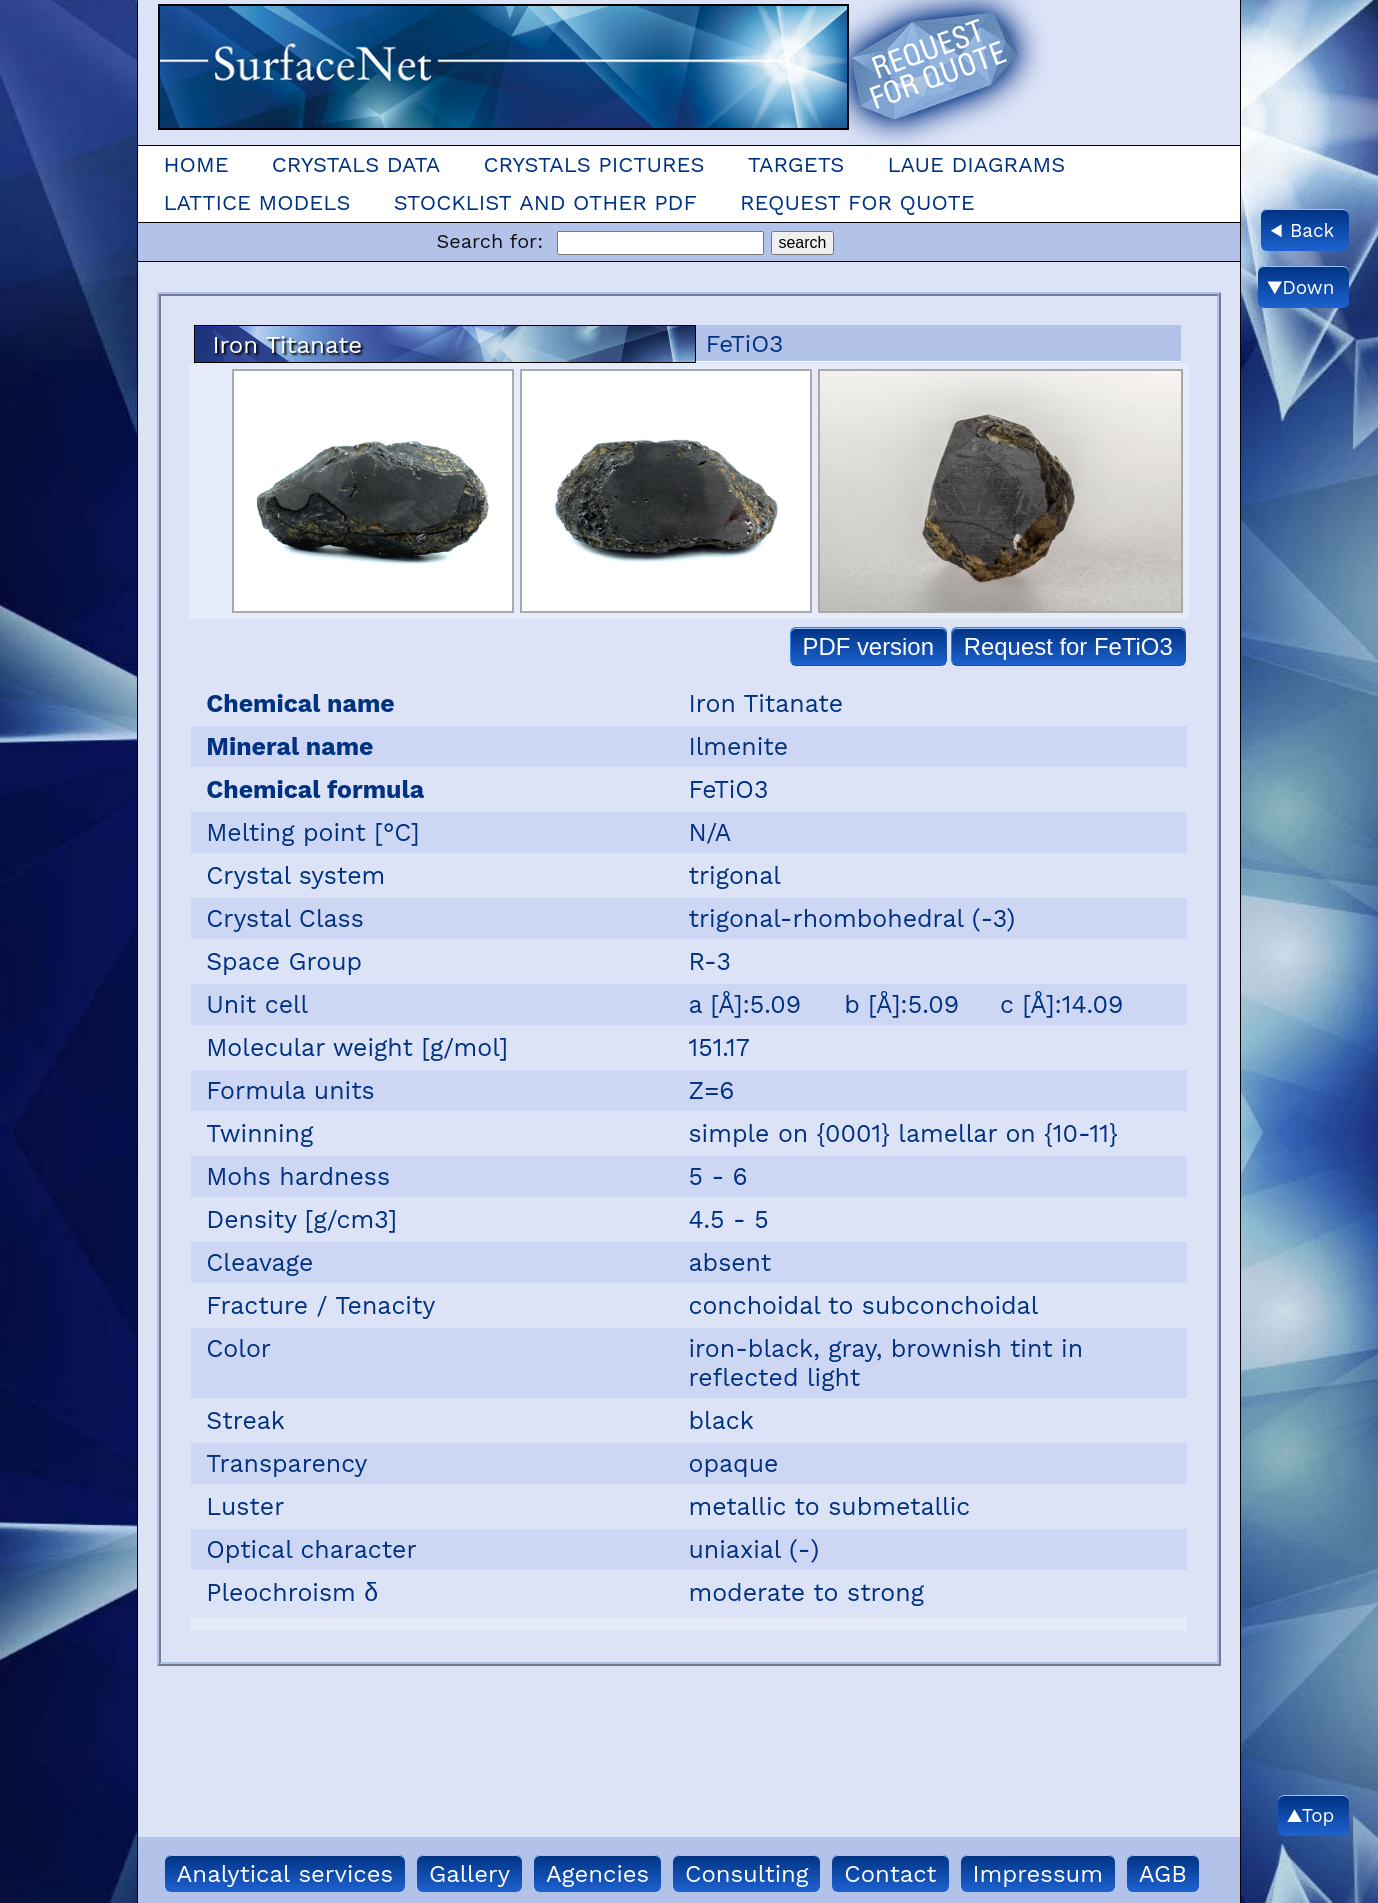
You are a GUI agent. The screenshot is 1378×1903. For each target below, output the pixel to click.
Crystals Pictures (593, 164)
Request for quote (857, 202)
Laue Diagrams (976, 164)
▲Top (1310, 1815)
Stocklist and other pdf (545, 202)
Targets (796, 164)
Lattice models (256, 202)
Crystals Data (356, 164)
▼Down (1301, 287)
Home (195, 164)
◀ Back (1302, 230)
